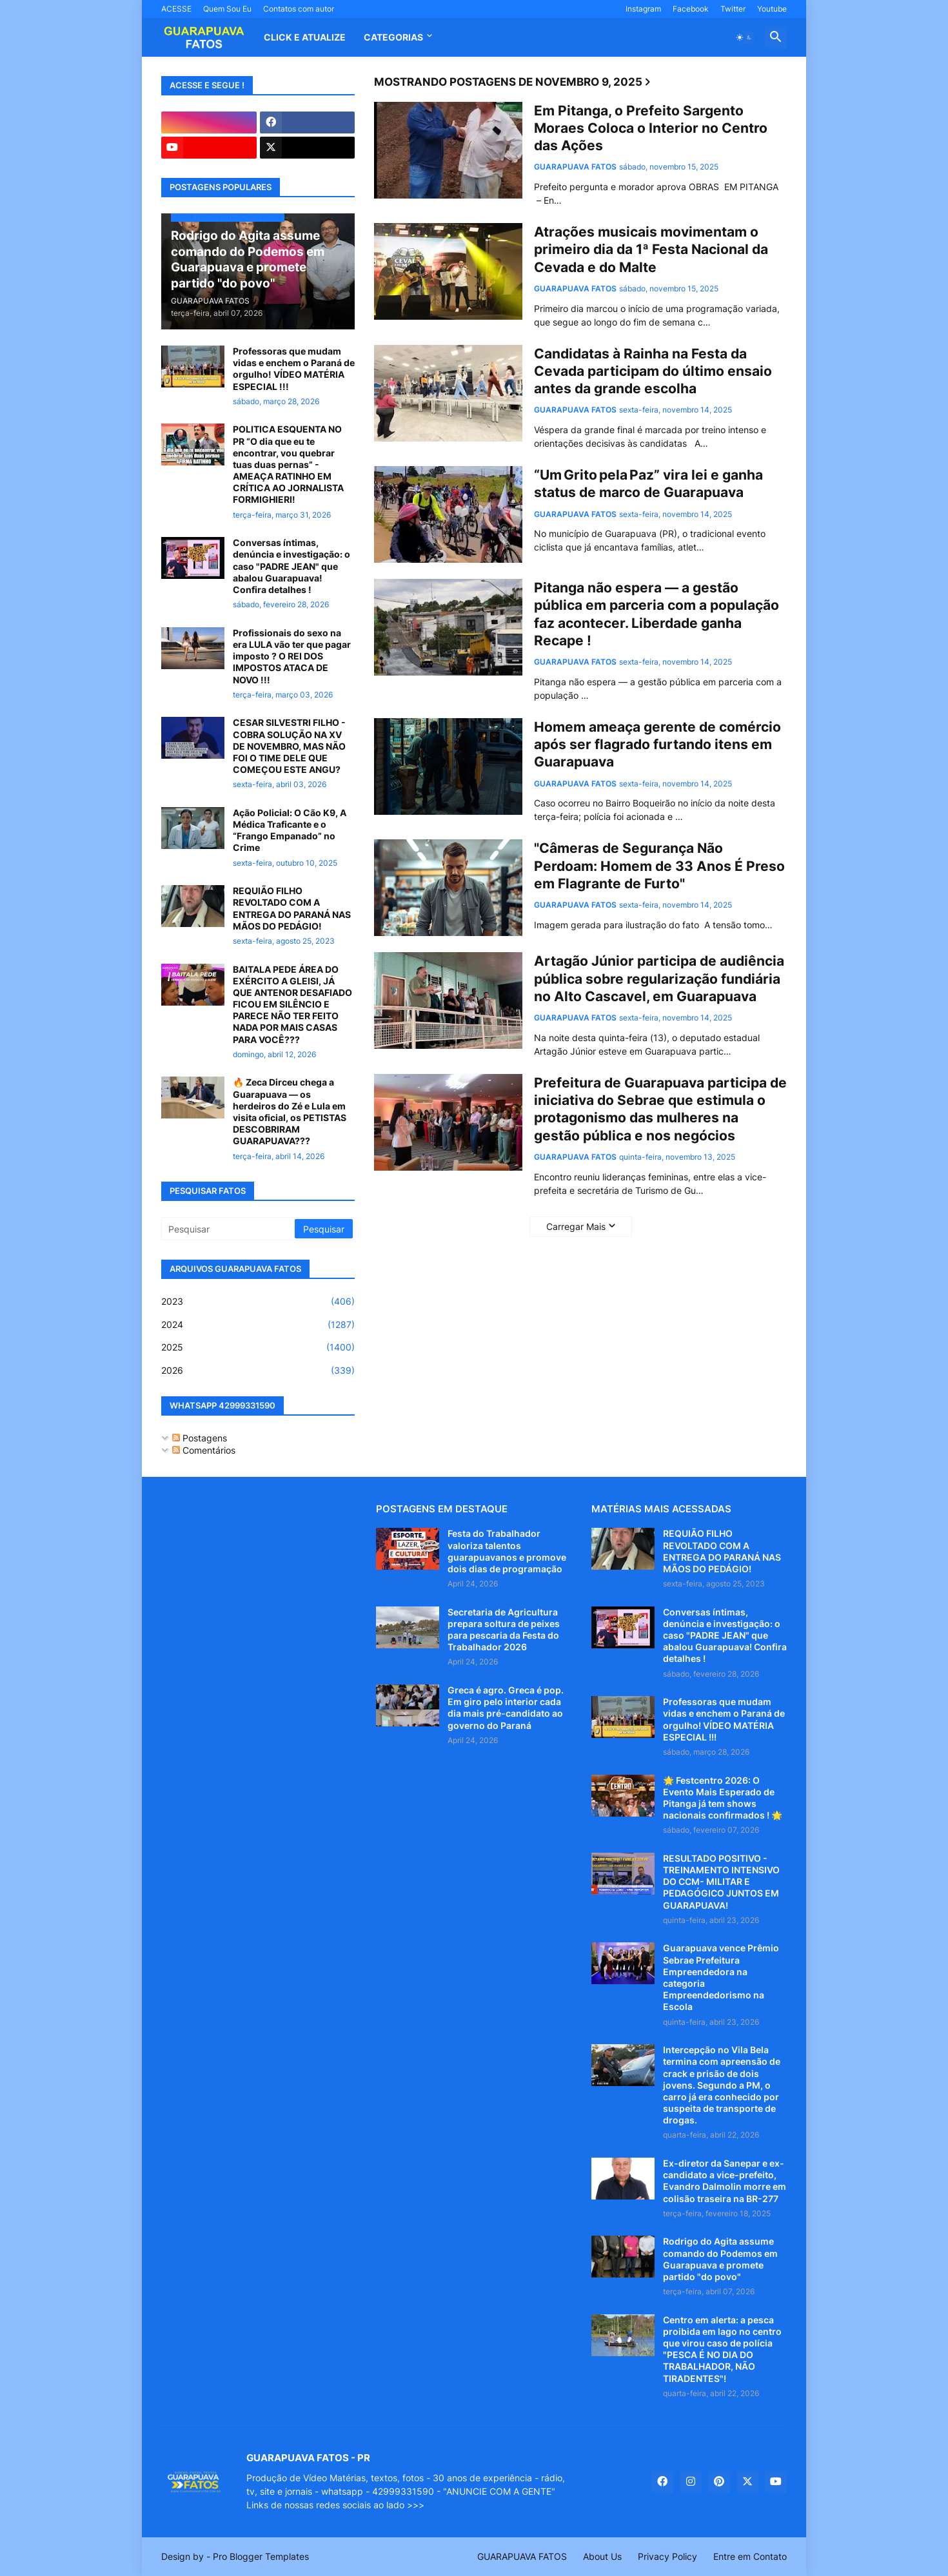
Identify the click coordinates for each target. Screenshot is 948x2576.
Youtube (772, 9)
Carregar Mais (576, 1226)
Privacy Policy (667, 2556)
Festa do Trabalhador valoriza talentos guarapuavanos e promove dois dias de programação (507, 1551)
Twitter (733, 9)
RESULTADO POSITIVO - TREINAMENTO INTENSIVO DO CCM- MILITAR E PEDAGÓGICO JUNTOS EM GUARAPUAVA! (721, 1882)
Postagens (199, 1437)
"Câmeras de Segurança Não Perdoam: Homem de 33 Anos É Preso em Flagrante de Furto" (659, 866)
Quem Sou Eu (227, 9)
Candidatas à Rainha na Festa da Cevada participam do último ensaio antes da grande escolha (653, 371)
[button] (744, 37)
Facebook (691, 9)
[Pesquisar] (229, 1228)
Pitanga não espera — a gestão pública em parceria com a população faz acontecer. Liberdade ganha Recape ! (656, 614)
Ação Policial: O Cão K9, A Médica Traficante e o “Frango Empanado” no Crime (289, 830)
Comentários (203, 1450)
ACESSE (176, 9)
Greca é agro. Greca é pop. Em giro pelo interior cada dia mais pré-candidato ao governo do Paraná (506, 1707)
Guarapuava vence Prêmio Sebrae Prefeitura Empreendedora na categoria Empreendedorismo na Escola (721, 1977)
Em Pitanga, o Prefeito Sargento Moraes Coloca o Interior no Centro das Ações (650, 128)
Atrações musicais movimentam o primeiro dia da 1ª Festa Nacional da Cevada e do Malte (651, 249)
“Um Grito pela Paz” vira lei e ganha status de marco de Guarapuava (648, 483)
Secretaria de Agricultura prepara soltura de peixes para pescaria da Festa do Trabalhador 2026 (504, 1629)
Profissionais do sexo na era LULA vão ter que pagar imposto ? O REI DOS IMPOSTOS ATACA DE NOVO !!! (292, 656)
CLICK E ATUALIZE (305, 37)
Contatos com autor (298, 9)
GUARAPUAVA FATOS (522, 2556)
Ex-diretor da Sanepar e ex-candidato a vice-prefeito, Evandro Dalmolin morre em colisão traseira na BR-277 (724, 2181)
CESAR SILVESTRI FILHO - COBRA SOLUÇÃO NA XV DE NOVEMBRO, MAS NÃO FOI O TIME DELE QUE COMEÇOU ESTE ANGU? (289, 746)
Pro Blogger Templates (261, 2556)
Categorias (393, 37)
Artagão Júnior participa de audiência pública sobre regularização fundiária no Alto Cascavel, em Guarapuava (659, 978)
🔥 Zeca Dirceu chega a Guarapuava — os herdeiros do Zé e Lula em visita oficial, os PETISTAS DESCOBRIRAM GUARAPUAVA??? (289, 1111)
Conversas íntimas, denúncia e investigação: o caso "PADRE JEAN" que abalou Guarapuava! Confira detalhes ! (291, 566)
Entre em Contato (750, 2556)
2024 (258, 1324)
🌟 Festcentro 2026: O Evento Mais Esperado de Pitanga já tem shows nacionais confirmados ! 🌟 (722, 1798)
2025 (258, 1347)
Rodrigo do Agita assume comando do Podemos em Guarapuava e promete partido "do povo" (720, 2259)
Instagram (643, 9)
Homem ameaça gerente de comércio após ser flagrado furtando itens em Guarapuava (657, 744)
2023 (258, 1301)
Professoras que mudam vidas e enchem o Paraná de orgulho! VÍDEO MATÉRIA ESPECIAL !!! (294, 369)
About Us (602, 2556)
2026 (258, 1370)
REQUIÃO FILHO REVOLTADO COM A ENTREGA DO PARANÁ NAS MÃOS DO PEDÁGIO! (292, 908)
